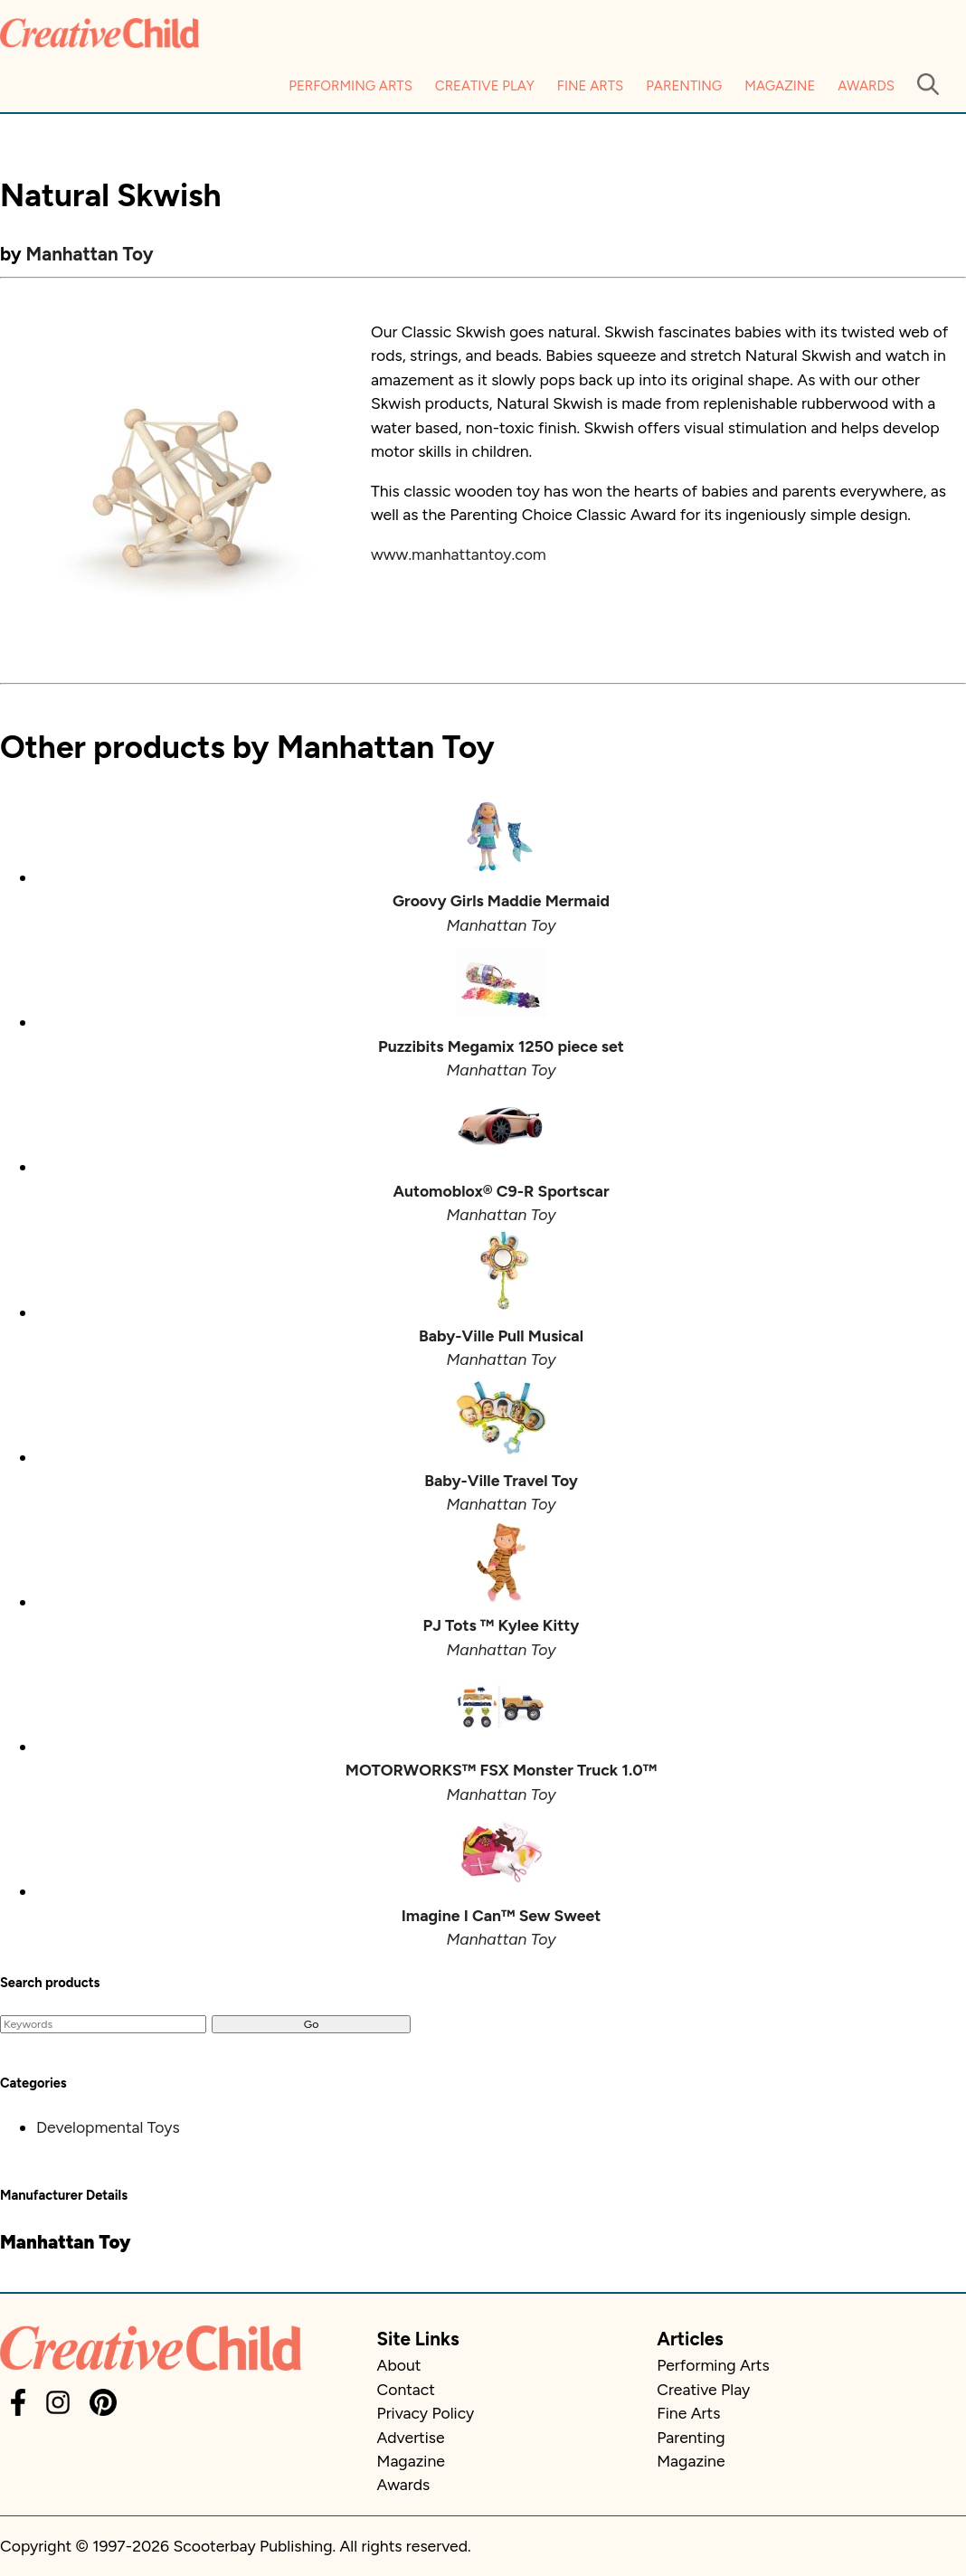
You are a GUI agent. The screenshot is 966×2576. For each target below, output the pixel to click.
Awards (866, 86)
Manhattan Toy (90, 253)
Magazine (779, 86)
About (399, 2364)
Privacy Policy (426, 2412)
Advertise (411, 2437)
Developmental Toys (108, 2126)
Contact (406, 2389)
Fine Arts (590, 86)
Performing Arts (350, 86)
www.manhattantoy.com (458, 554)
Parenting (684, 86)
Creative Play (485, 86)
